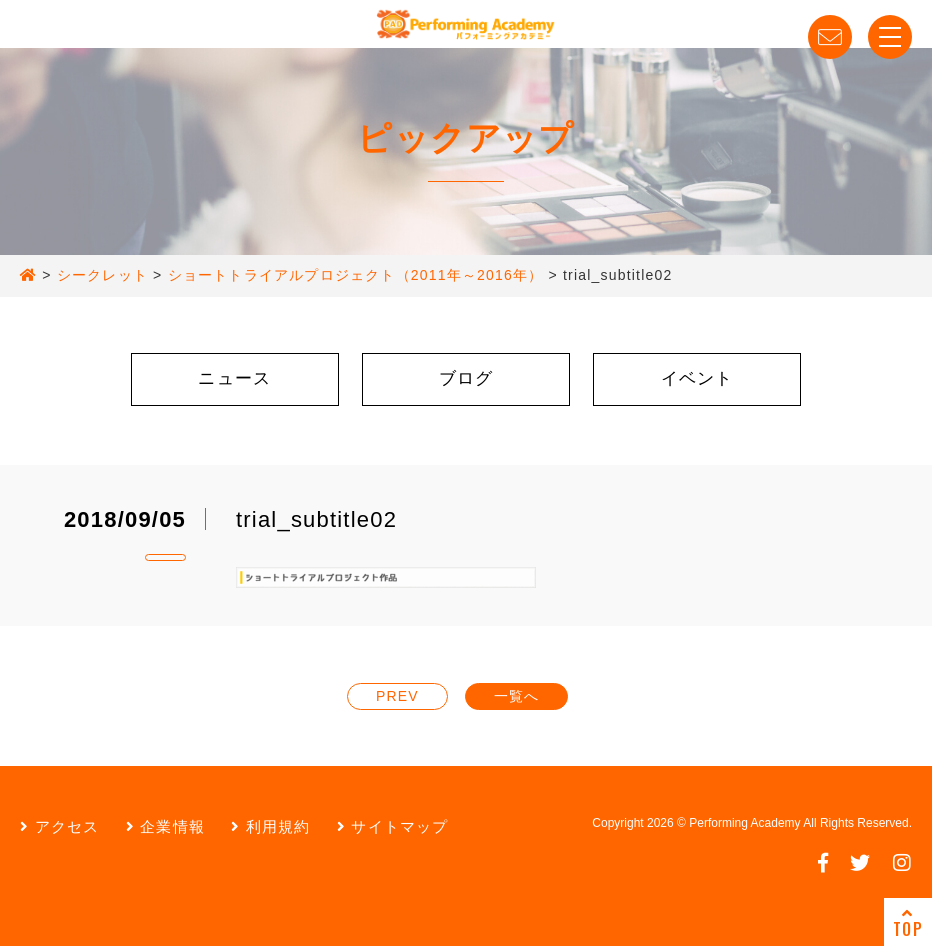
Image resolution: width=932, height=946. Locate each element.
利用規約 (270, 826)
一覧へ (517, 696)
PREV (397, 696)
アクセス (59, 826)
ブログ (466, 378)
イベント (697, 378)
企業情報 (165, 826)
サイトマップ (393, 826)
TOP (908, 923)
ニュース (234, 378)
